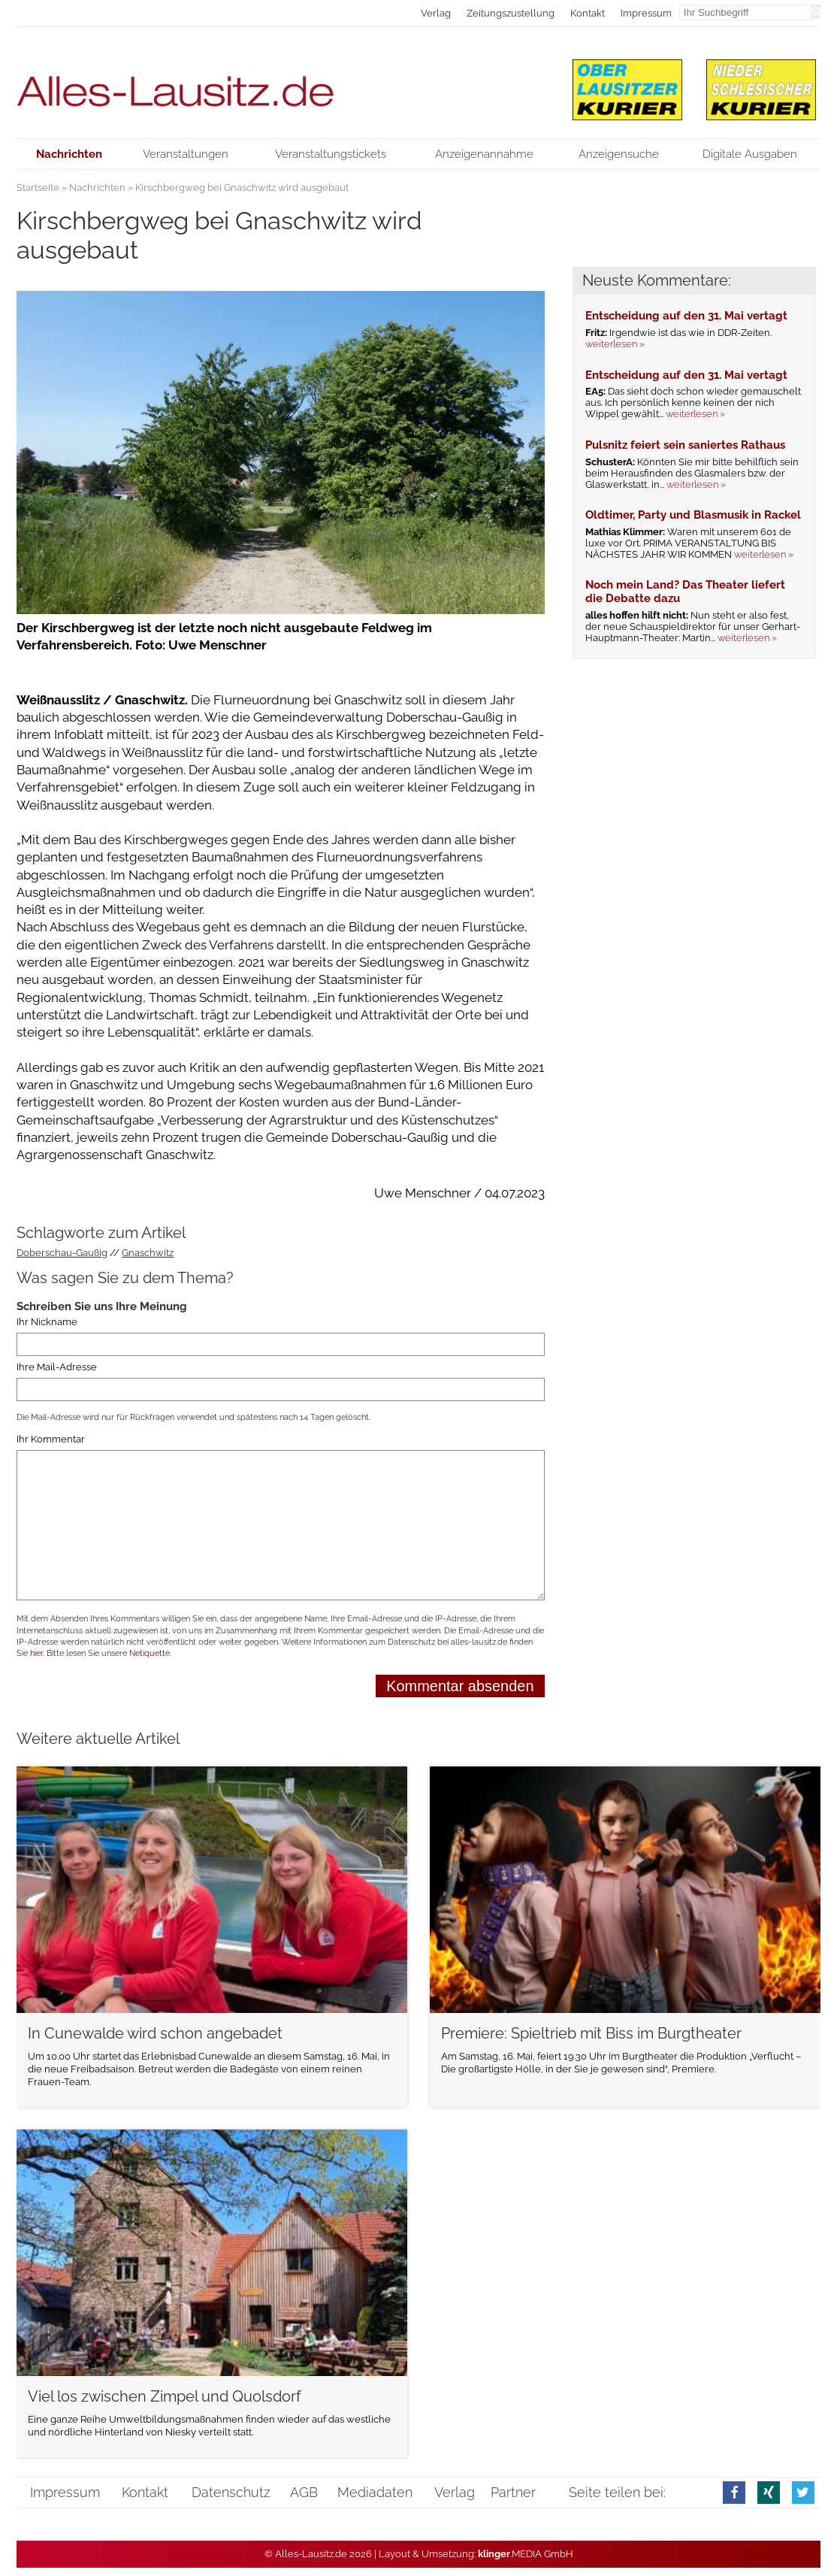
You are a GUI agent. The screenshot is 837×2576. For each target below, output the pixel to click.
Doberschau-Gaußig (62, 1252)
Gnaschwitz (148, 1252)
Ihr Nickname (47, 1321)
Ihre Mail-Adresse (57, 1367)
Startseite (38, 187)
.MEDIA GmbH (525, 2553)
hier (36, 1653)
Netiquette (149, 1653)
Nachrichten (97, 187)
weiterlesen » (615, 344)
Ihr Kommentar (51, 1439)
